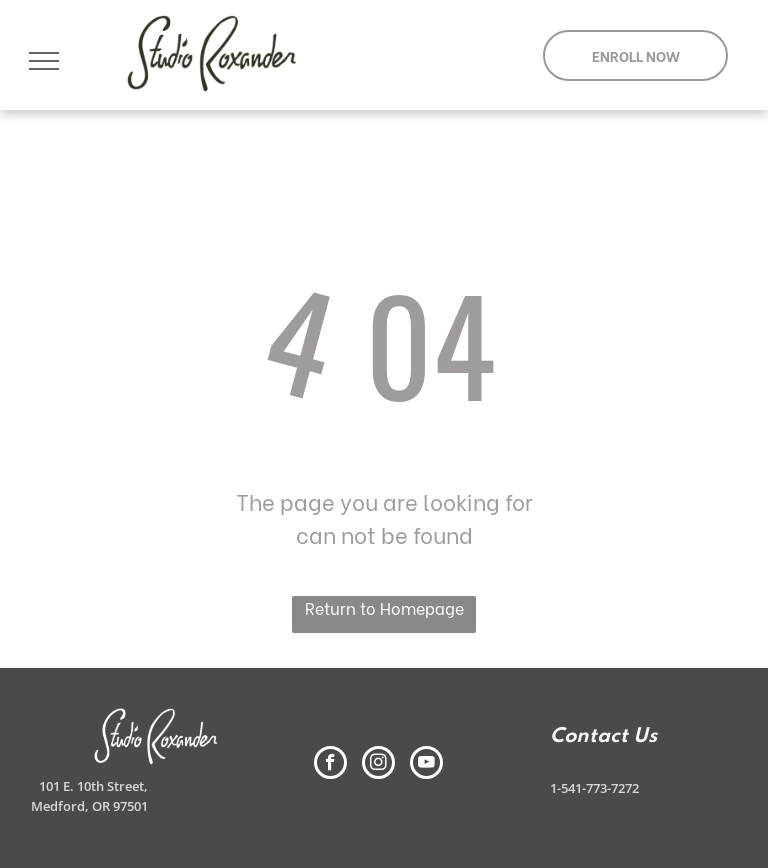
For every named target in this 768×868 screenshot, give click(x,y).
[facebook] (330, 765)
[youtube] (426, 765)
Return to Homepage (384, 607)
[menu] (44, 61)
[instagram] (378, 765)
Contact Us (603, 737)
